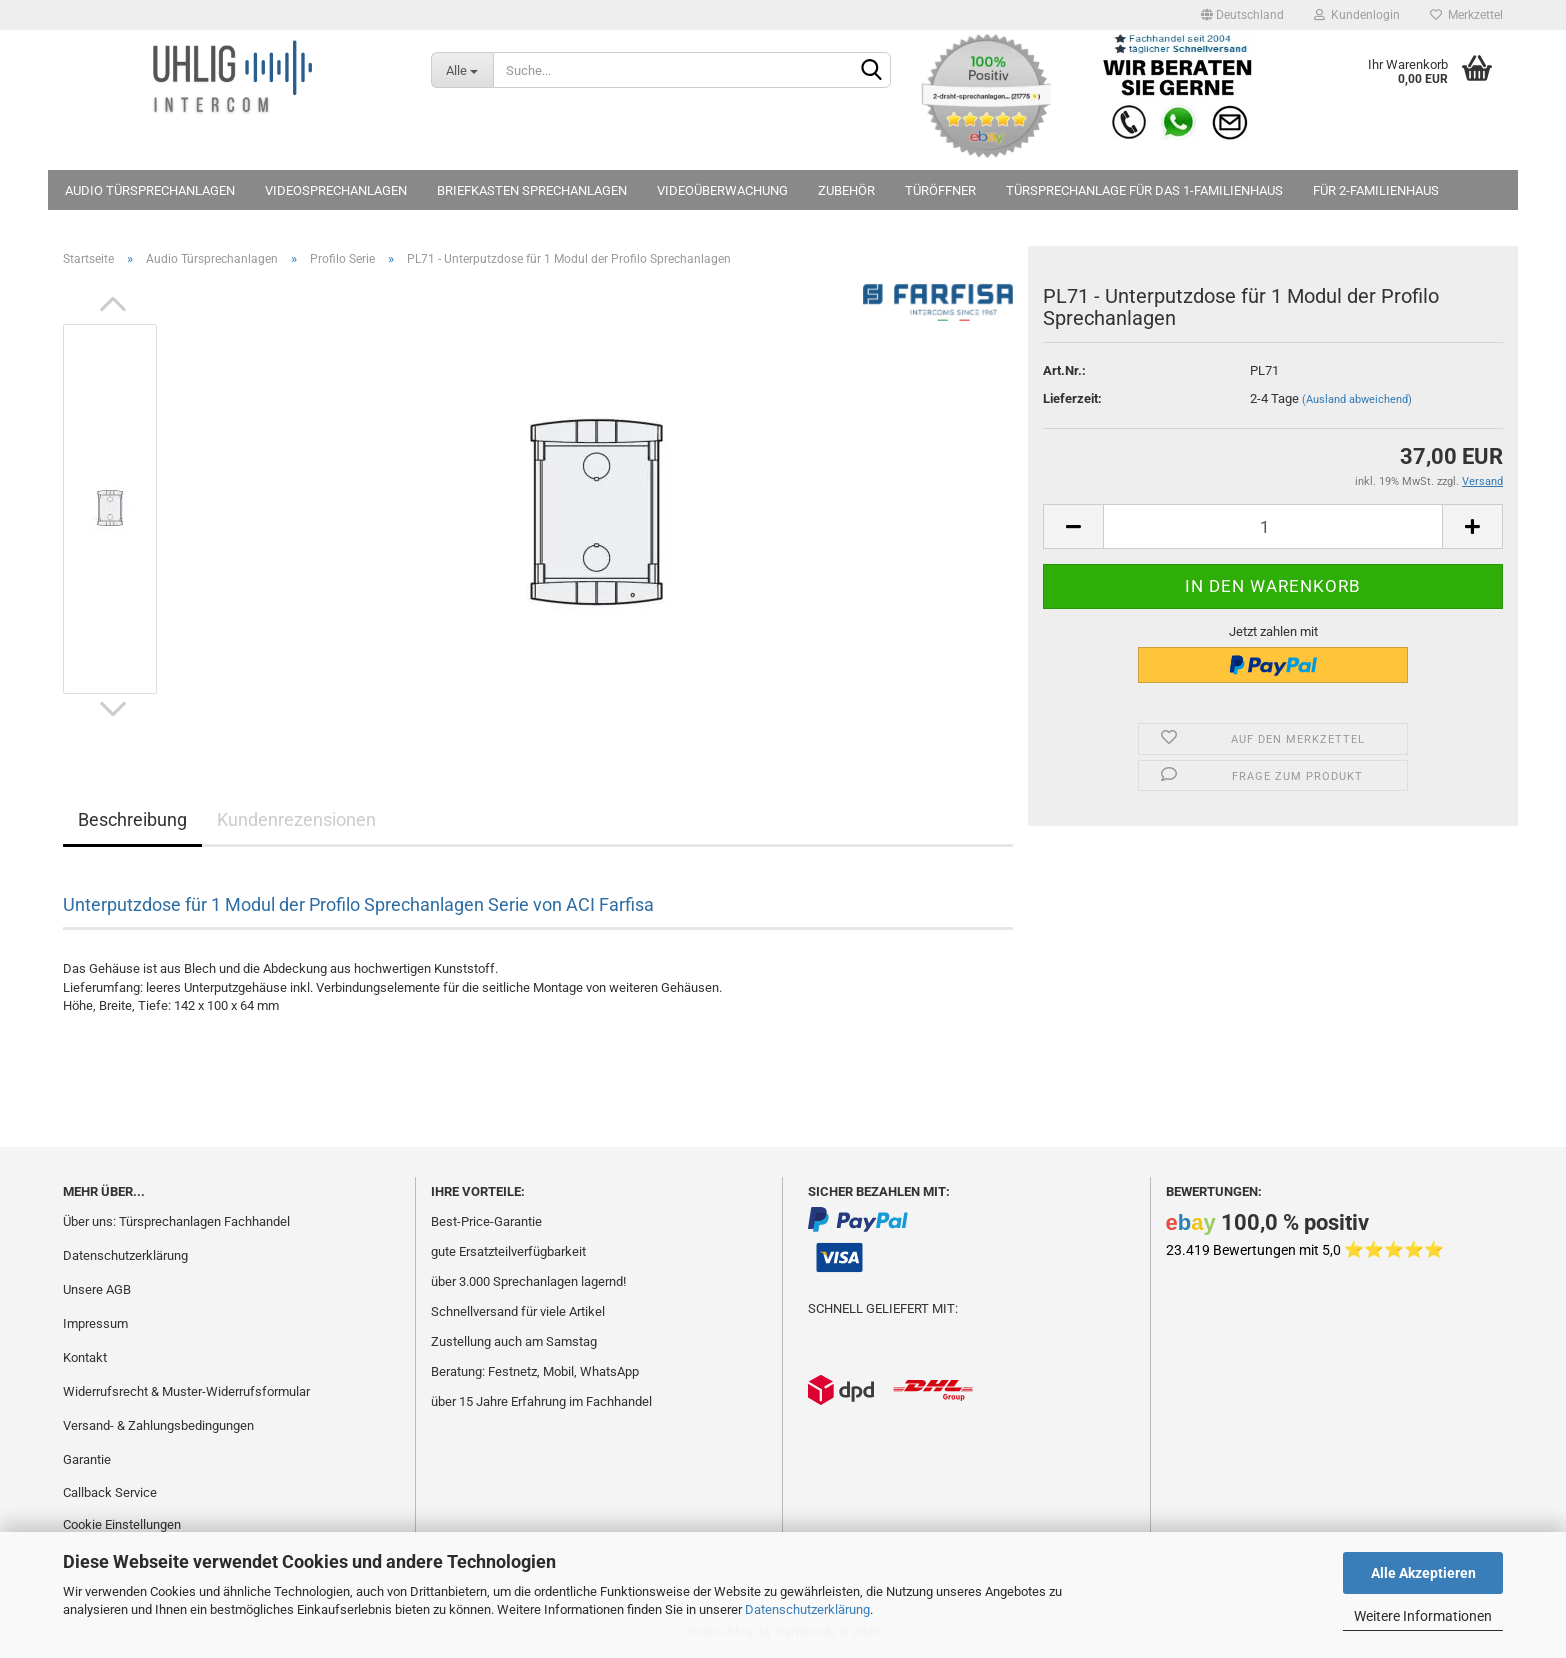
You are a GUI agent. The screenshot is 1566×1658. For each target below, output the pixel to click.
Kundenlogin (1357, 15)
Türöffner (940, 190)
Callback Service (110, 1492)
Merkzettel (1466, 15)
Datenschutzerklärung (807, 1609)
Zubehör (846, 190)
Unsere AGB (97, 1289)
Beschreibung (132, 819)
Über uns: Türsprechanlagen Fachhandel (176, 1221)
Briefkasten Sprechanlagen (532, 190)
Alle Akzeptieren (1423, 1573)
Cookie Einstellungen (122, 1524)
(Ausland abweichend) (1357, 399)
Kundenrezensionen (296, 819)
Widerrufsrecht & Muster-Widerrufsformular (186, 1391)
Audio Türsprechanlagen (150, 190)
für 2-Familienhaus (1376, 190)
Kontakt (85, 1357)
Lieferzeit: (1072, 398)
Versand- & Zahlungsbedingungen (158, 1425)
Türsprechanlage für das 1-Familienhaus (1144, 190)
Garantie (87, 1459)
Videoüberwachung (722, 190)
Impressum (95, 1323)
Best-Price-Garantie (486, 1221)
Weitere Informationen (1423, 1616)
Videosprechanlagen (336, 190)
